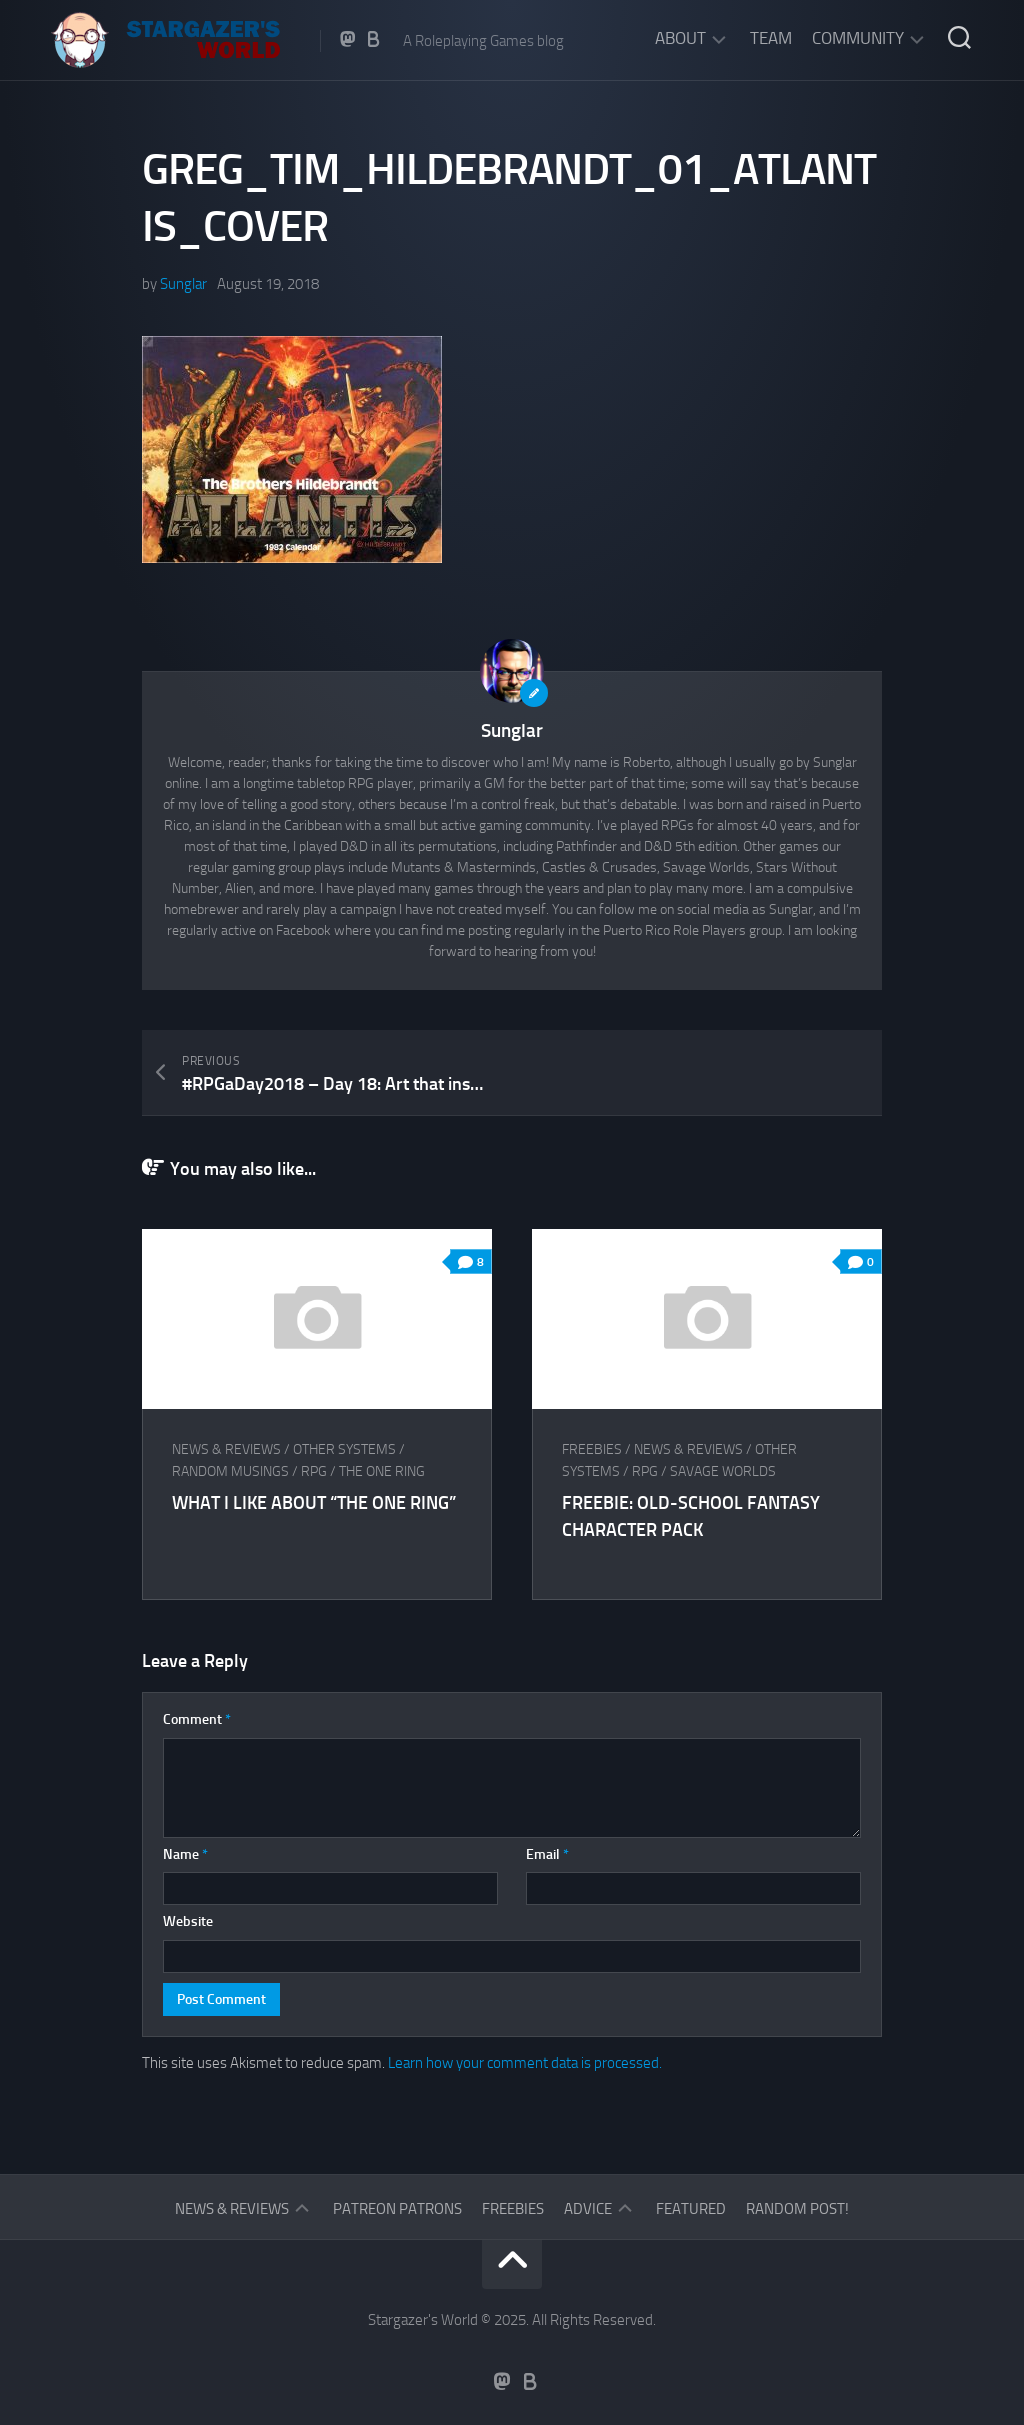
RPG (314, 1471)
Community (858, 38)
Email (547, 1854)
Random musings (230, 1471)
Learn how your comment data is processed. (525, 2063)
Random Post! (797, 2209)
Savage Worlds (723, 1471)
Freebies (592, 1449)
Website (188, 1921)
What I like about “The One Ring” (314, 1503)
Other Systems (344, 1449)
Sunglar (183, 284)
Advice (588, 2209)
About (680, 38)
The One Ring (382, 1471)
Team (771, 38)
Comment (197, 1719)
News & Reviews (226, 1449)
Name (185, 1854)
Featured (691, 2209)
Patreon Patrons (397, 2209)
